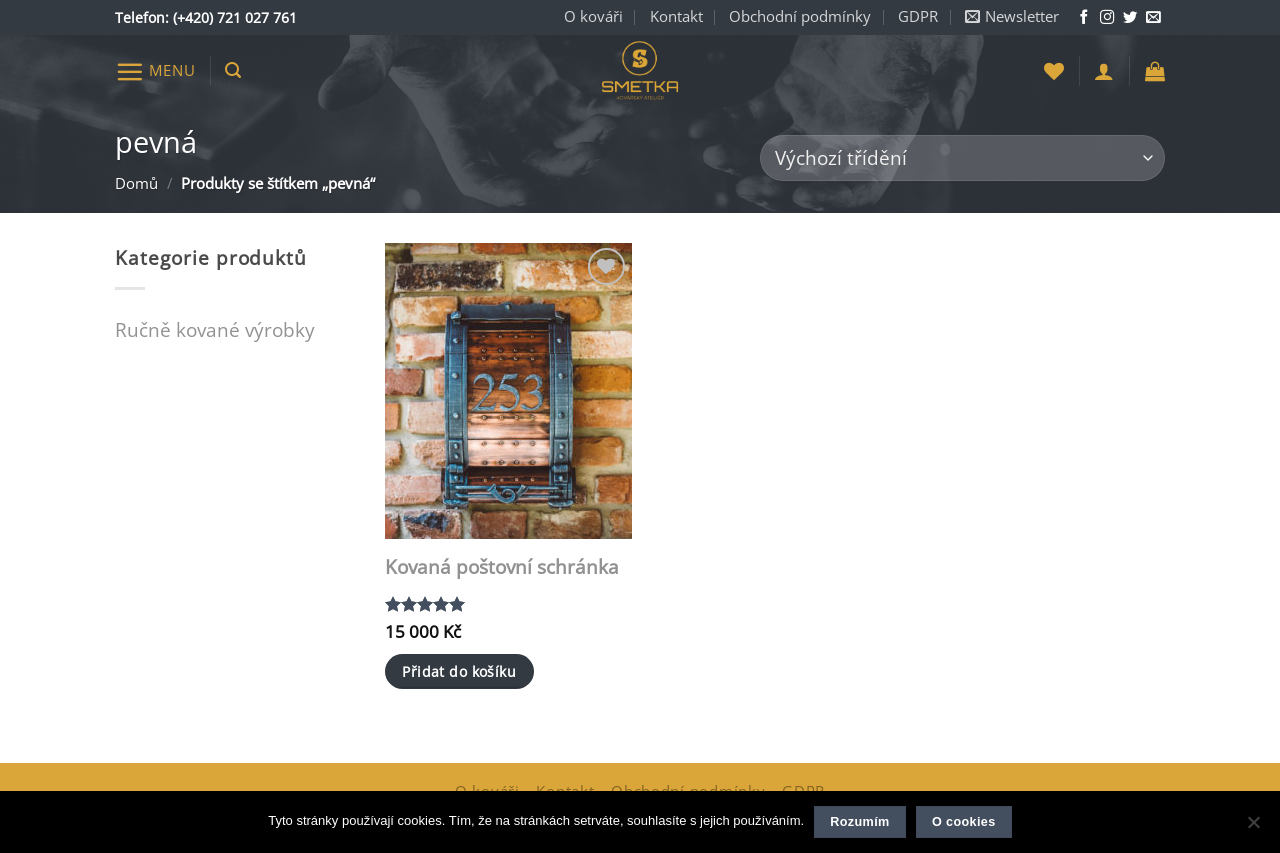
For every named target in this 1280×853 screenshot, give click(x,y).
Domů (136, 183)
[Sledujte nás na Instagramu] (1107, 18)
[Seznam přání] (1054, 71)
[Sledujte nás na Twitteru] (1130, 18)
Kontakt (676, 16)
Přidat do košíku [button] (459, 671)
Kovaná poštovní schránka (502, 567)
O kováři (593, 16)
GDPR (918, 16)
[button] (1012, 17)
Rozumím (859, 822)
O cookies (964, 822)
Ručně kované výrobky (215, 329)
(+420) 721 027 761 (235, 17)
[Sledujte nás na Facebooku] (1084, 18)
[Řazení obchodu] (962, 158)
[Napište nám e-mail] (1153, 18)
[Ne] (1253, 828)
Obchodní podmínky (800, 16)
